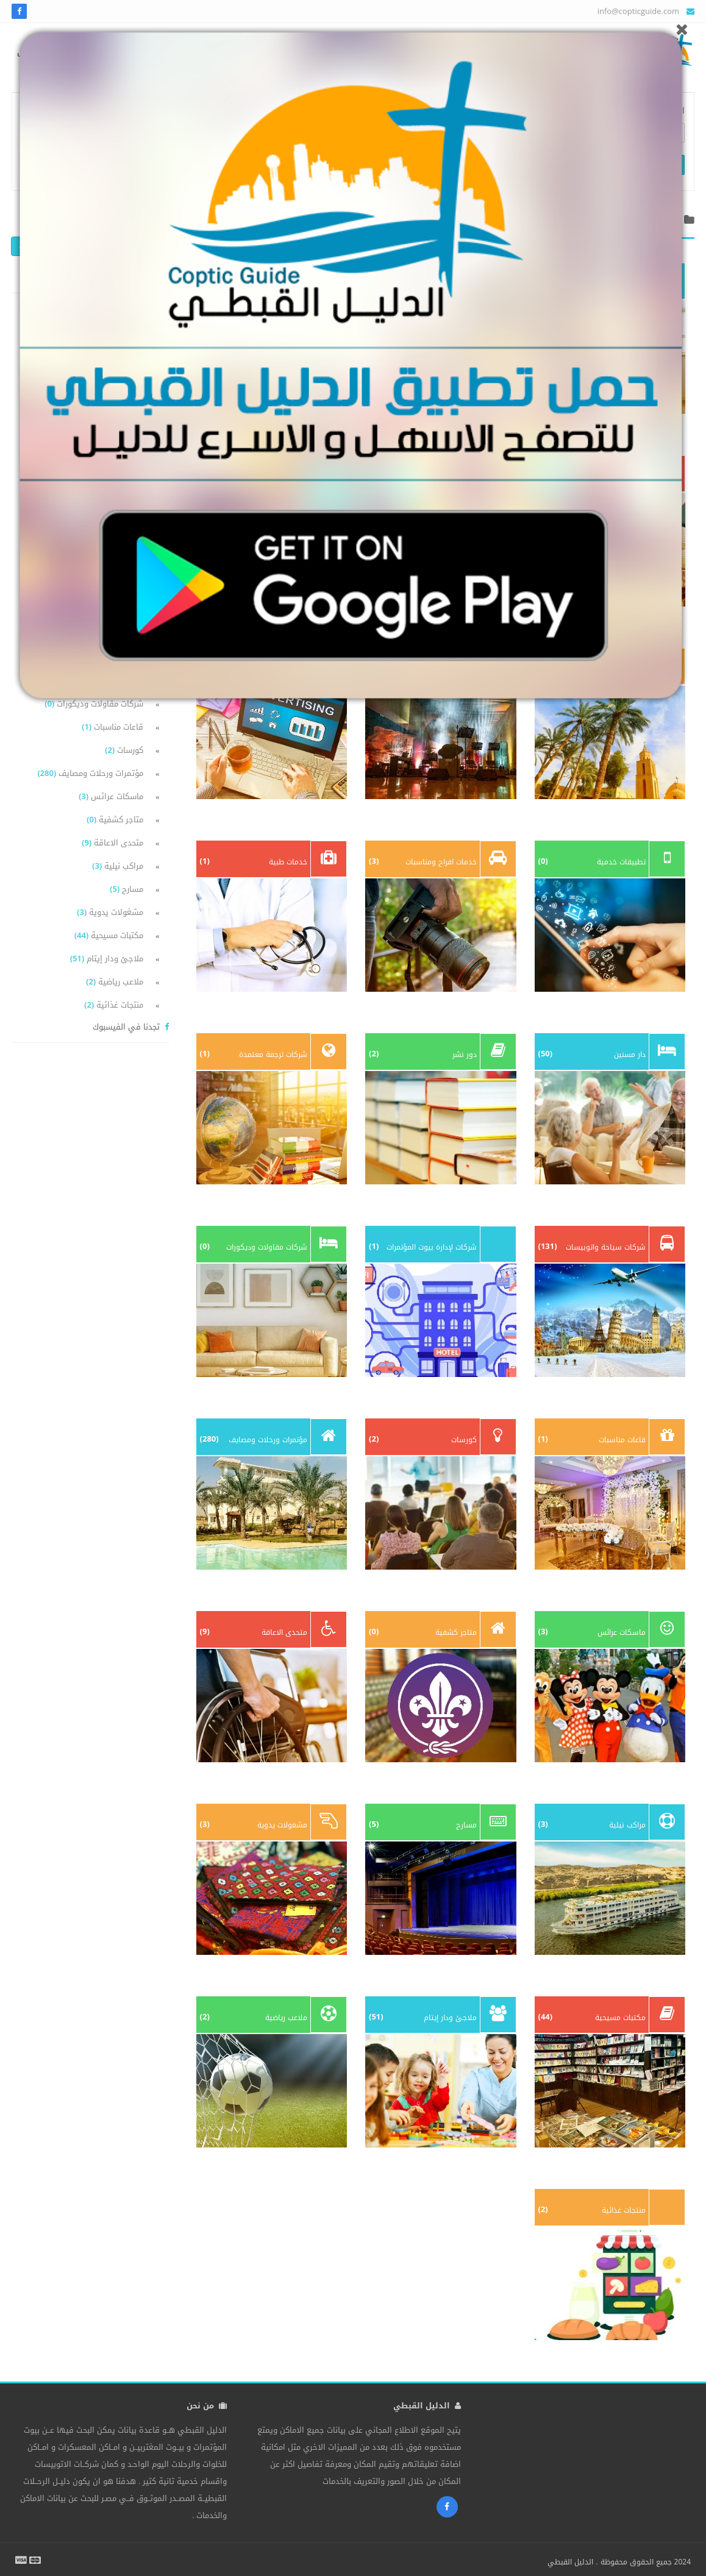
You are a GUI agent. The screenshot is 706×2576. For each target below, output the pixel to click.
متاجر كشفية (115, 819)
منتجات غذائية (113, 1004)
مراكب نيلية (117, 865)
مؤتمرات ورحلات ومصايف (90, 773)
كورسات (124, 750)
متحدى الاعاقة (112, 842)
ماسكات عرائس (111, 796)
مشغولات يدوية (110, 912)
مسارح (126, 889)
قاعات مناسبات (112, 727)
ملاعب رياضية (114, 981)
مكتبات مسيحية (108, 935)
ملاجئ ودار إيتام (106, 958)
